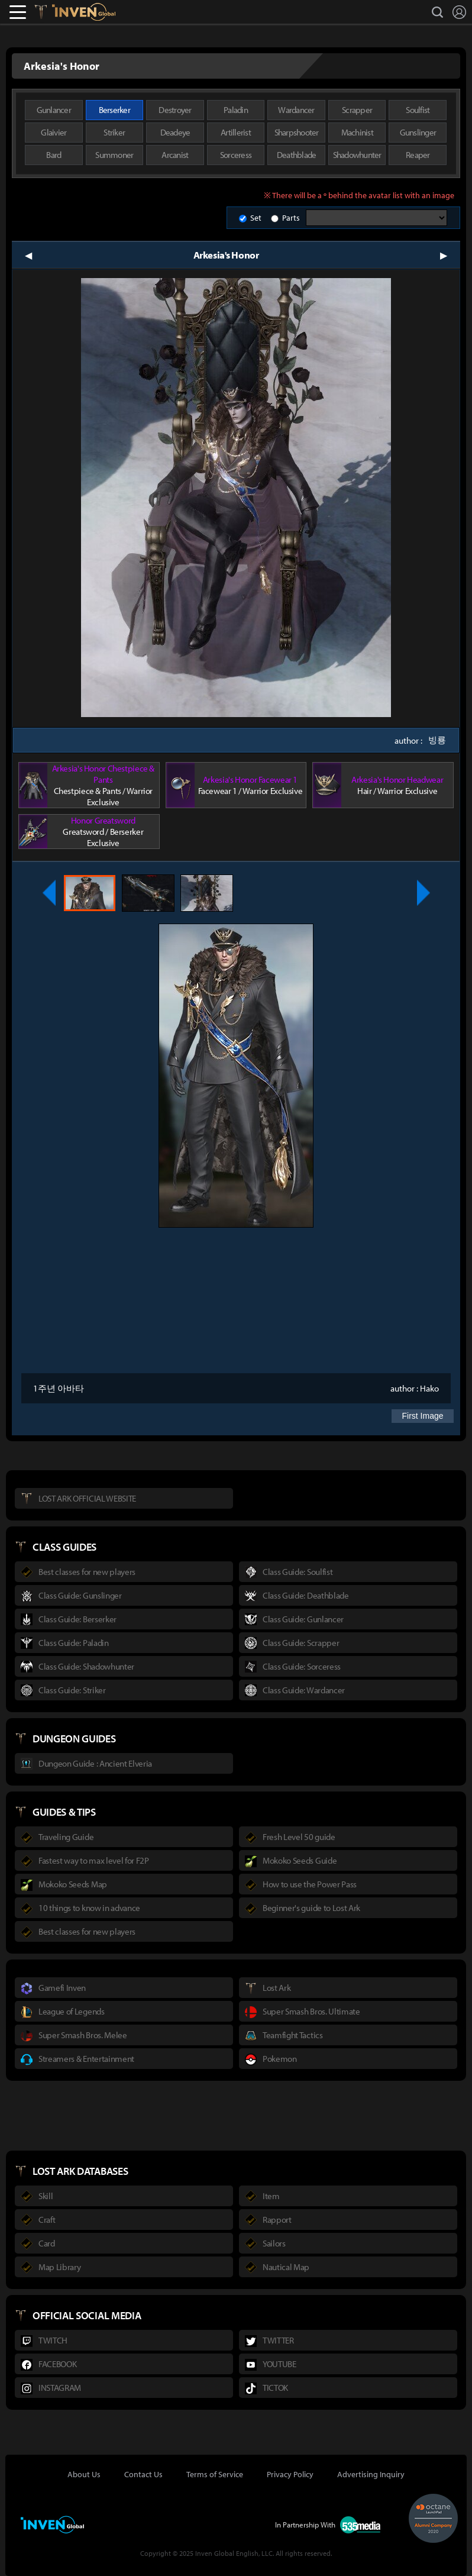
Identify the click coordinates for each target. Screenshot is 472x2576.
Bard (53, 154)
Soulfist (417, 109)
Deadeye (175, 132)
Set (255, 217)
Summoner (114, 154)
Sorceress (235, 154)
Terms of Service (214, 2474)
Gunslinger (418, 132)
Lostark (49, 12)
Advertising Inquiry (371, 2474)
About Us (84, 2474)
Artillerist (236, 132)
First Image (422, 1416)
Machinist (357, 132)
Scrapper (357, 109)
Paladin (236, 109)
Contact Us (143, 2474)
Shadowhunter (357, 154)
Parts (291, 217)
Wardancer (296, 109)
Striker (114, 132)
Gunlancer (54, 109)
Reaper (418, 154)
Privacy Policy (290, 2474)
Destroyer (175, 109)
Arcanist (174, 154)
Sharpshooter (296, 132)
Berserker (114, 109)
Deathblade (296, 154)
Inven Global (83, 12)
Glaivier (53, 132)
